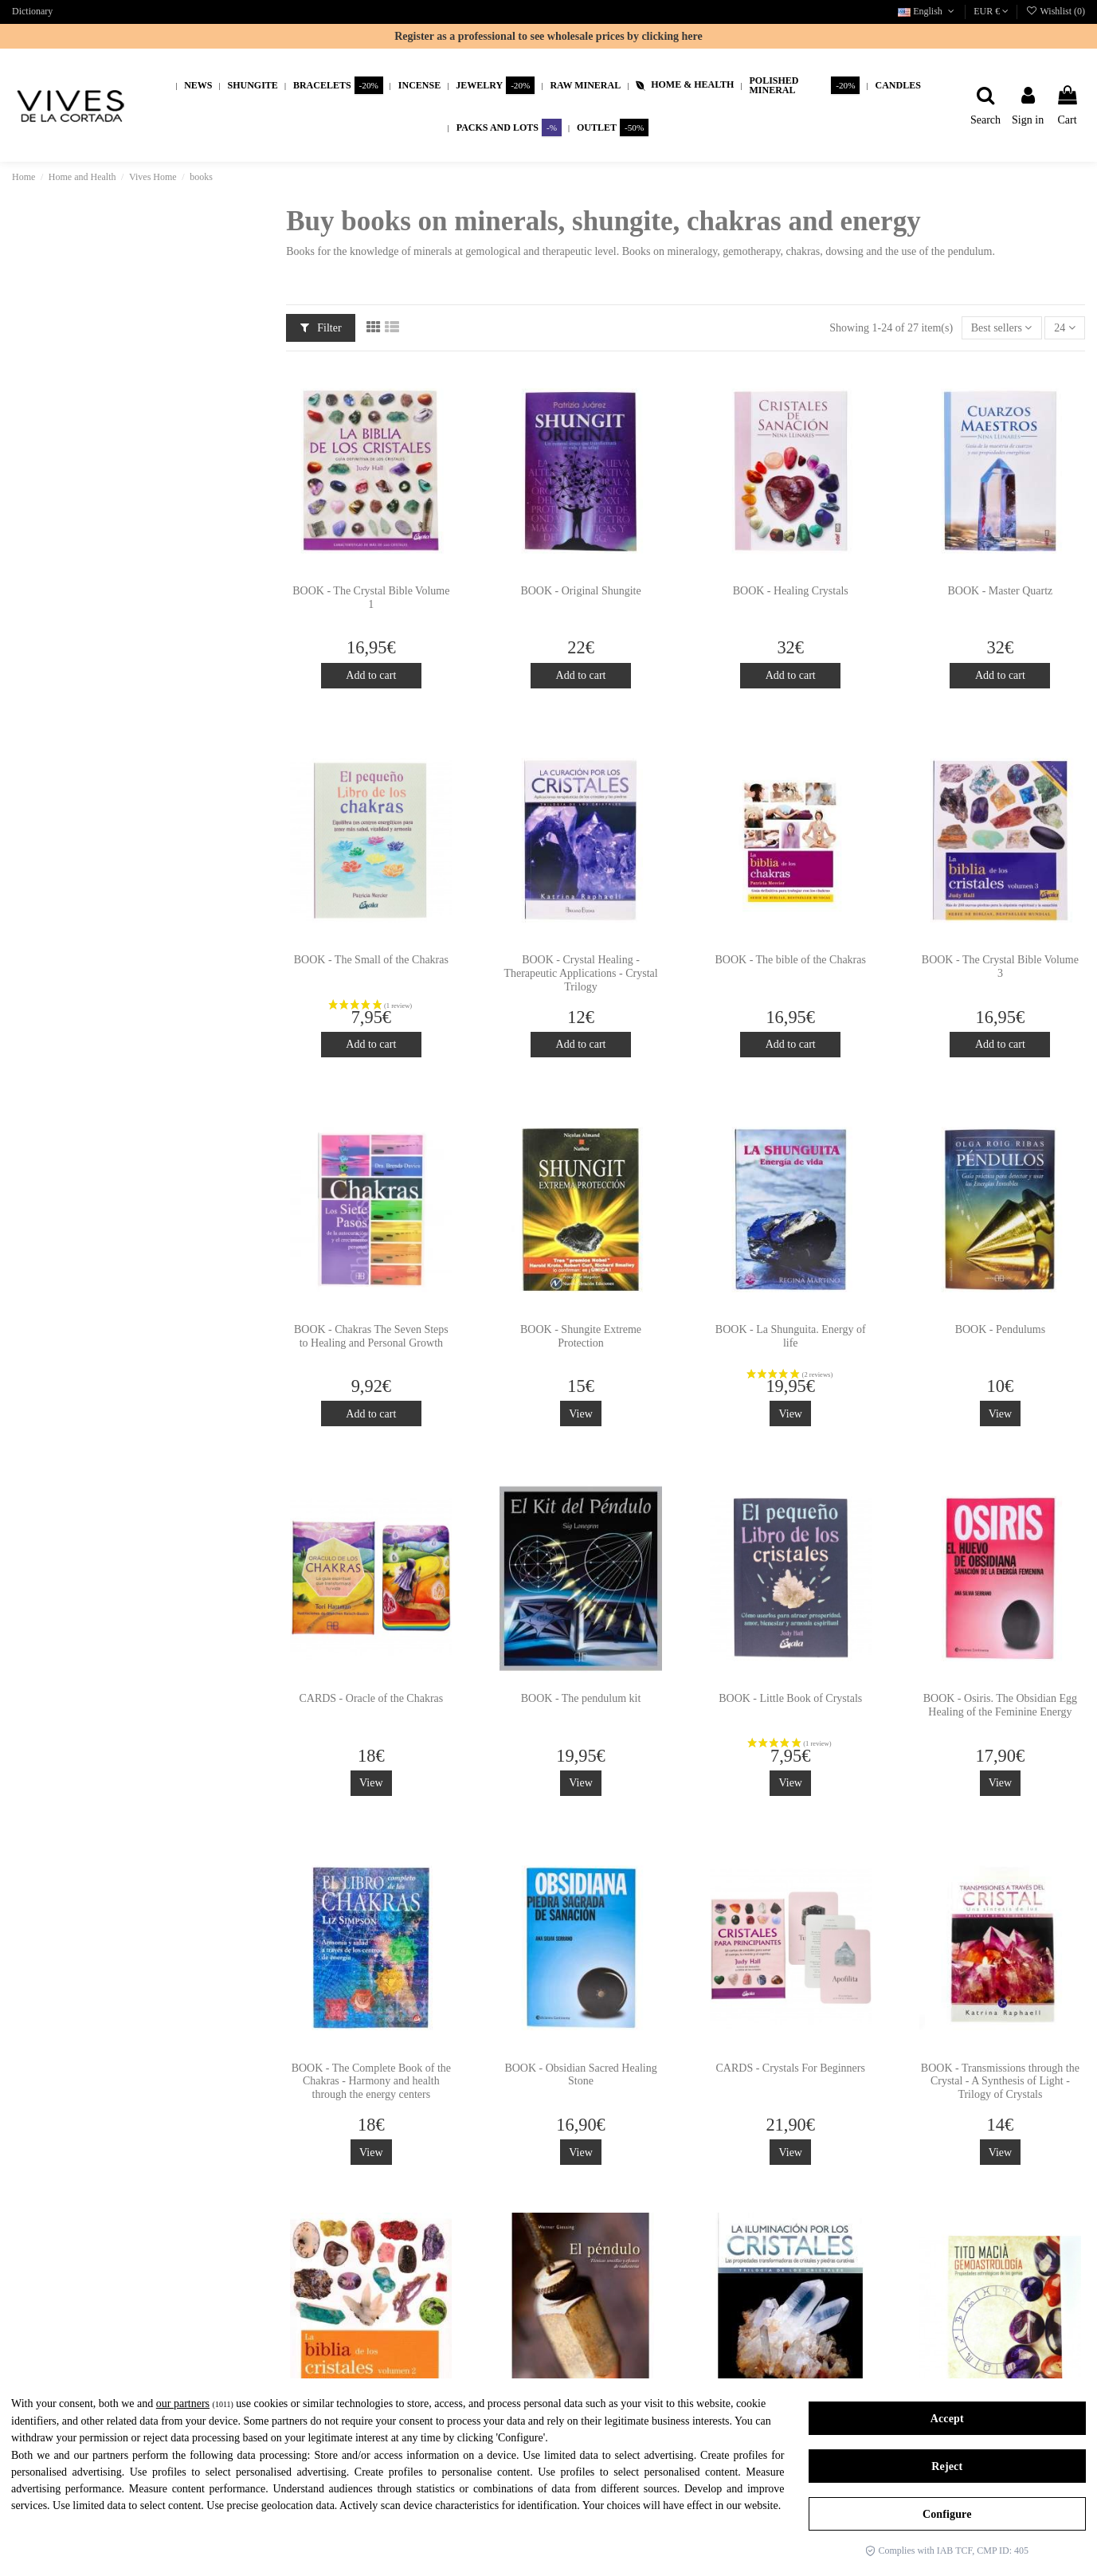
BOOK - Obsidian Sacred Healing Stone (580, 2075)
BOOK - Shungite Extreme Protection (580, 1336)
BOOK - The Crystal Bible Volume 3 (1000, 966)
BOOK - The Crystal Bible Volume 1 (370, 597)
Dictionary (32, 11)
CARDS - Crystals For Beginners (789, 2068)
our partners (183, 2403)
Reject (946, 2466)
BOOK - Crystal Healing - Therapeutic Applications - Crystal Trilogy (580, 973)
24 (1064, 328)
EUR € (991, 11)
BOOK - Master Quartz (1000, 591)
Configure (947, 2514)
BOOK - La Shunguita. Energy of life (790, 1336)
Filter (321, 328)
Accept (947, 2419)
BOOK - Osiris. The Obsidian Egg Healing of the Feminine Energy (1000, 1705)
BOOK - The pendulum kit (581, 1698)
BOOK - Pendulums (1000, 1329)
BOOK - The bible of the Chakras (790, 960)
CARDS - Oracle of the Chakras (371, 1698)
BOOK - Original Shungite (580, 591)
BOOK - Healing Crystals (790, 591)
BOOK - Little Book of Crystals (790, 1698)
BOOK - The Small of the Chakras (371, 960)
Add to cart (371, 675)
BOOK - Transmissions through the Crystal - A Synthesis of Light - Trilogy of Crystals (1000, 2081)
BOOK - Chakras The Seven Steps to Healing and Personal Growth (371, 1336)
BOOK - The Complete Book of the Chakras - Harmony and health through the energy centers (371, 2081)
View (580, 1414)
